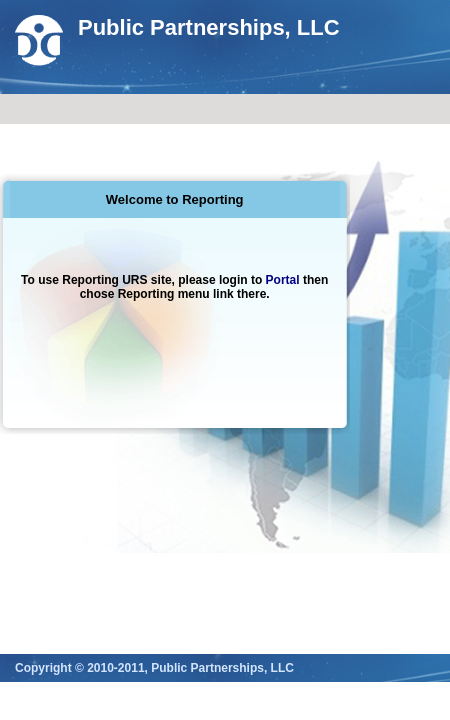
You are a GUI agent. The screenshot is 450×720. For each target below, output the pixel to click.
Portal (283, 280)
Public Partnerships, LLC (209, 27)
